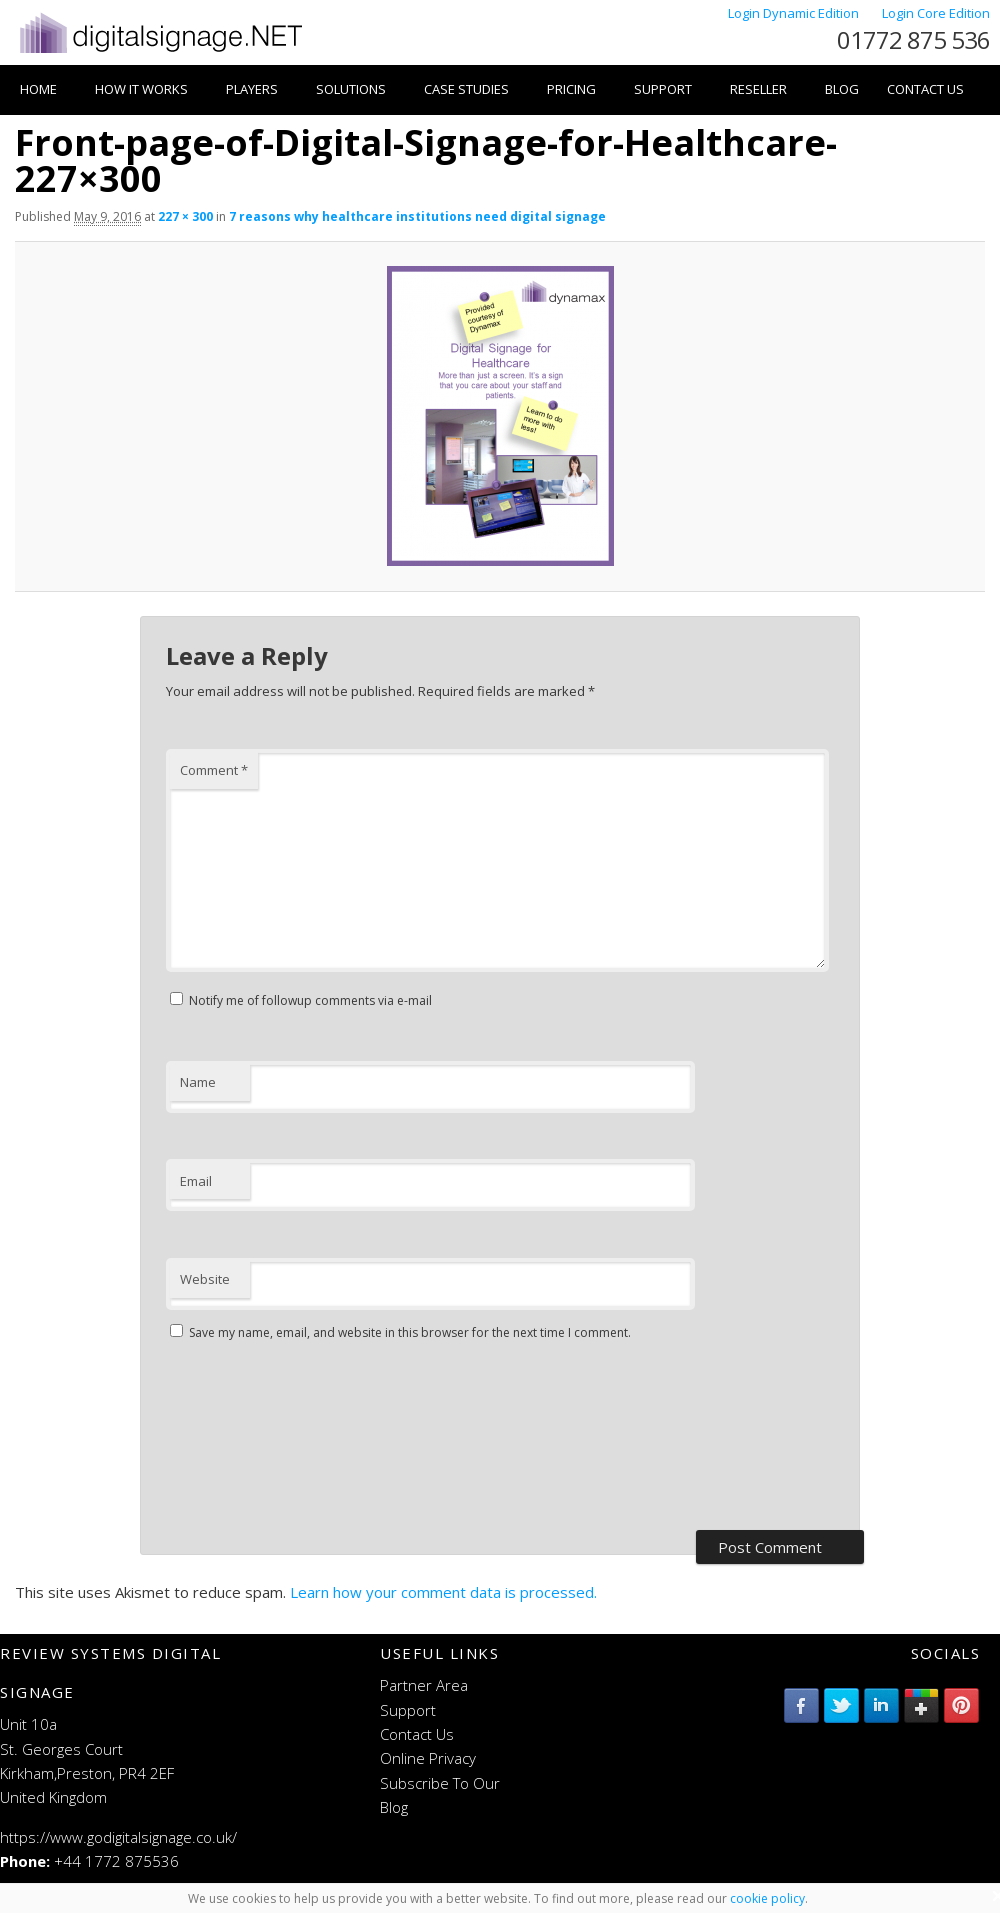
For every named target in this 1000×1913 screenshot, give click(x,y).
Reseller (758, 89)
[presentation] (248, 1438)
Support (663, 89)
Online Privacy (428, 1758)
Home (38, 89)
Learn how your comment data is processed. (443, 1592)
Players (252, 89)
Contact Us (925, 89)
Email (196, 1181)
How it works (141, 89)
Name (198, 1082)
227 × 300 (185, 216)
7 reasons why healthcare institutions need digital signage (417, 216)
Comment (214, 770)
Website (205, 1279)
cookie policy (767, 1898)
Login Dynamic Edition (795, 13)
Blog (842, 89)
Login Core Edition (936, 13)
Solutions (351, 89)
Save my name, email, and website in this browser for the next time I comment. (410, 1332)
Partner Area (424, 1685)
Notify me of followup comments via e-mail (310, 1000)
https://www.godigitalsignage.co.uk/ (118, 1837)
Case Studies (466, 89)
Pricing (571, 89)
